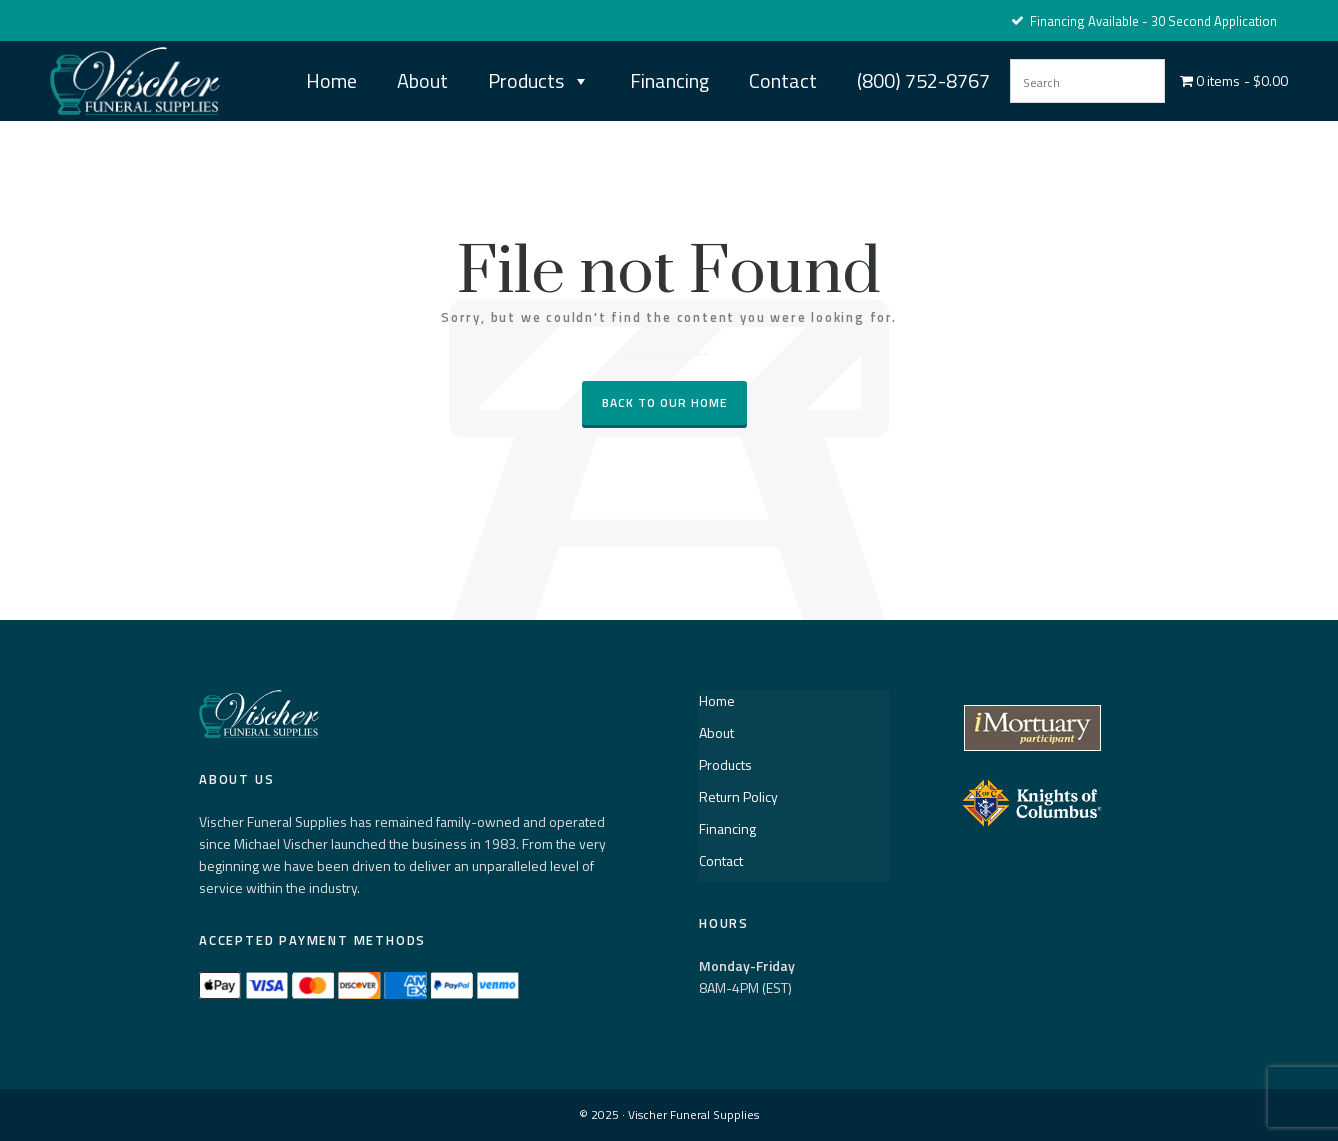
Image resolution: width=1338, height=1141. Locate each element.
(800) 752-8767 (923, 80)
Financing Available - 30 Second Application (1144, 21)
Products (539, 81)
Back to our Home (664, 402)
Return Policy (738, 796)
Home (331, 80)
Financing (669, 80)
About (422, 80)
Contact (783, 80)
